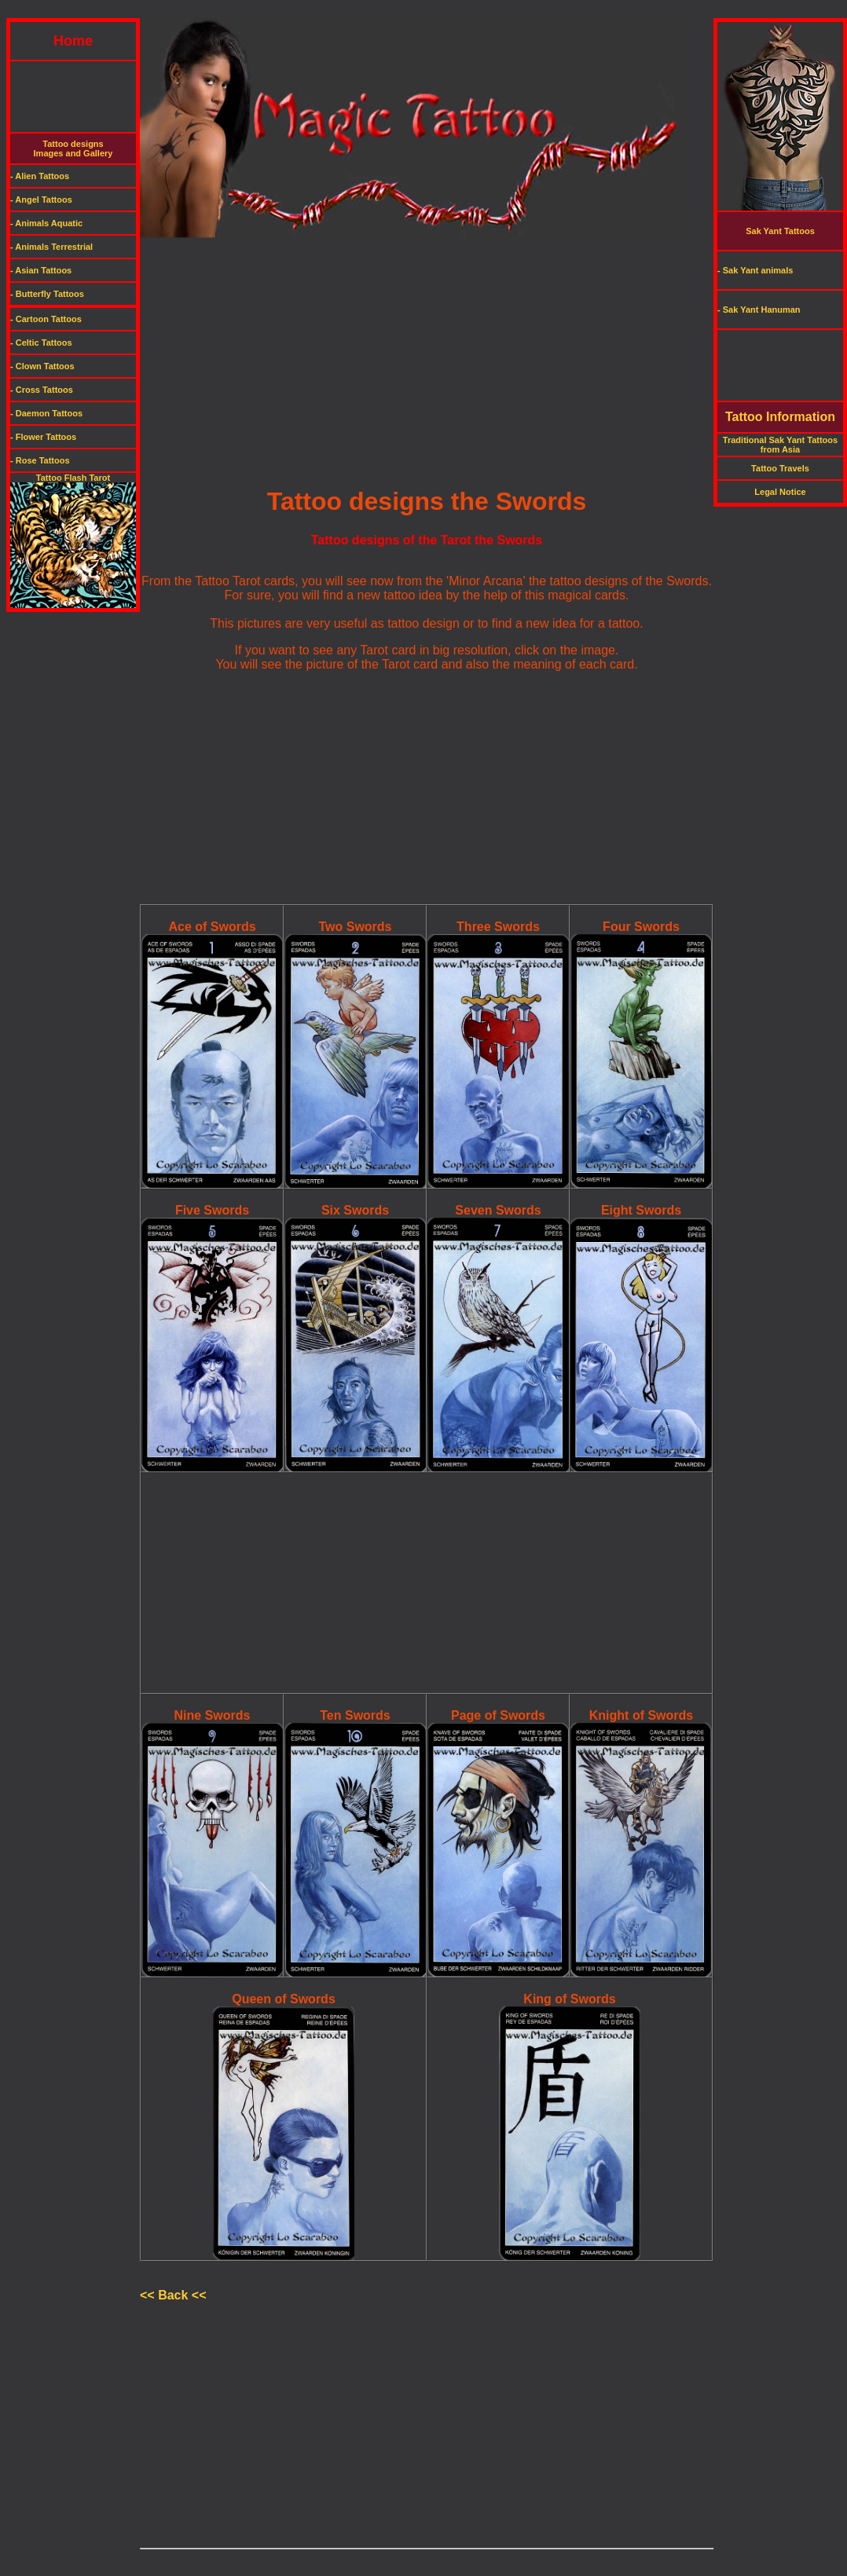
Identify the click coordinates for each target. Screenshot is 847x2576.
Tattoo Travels (780, 468)
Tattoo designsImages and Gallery (73, 148)
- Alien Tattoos (39, 176)
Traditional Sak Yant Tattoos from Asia (780, 444)
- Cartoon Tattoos (46, 319)
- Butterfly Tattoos (47, 294)
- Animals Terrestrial (51, 246)
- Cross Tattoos (41, 389)
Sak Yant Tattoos (780, 231)
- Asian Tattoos (41, 270)
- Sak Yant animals (755, 270)
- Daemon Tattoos (46, 413)
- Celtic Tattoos (41, 342)
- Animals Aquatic (46, 223)
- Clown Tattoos (42, 366)
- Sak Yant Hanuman (759, 309)
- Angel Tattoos (41, 199)
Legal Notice (779, 492)
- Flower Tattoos (43, 437)
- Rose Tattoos (40, 460)
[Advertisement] (424, 12)
